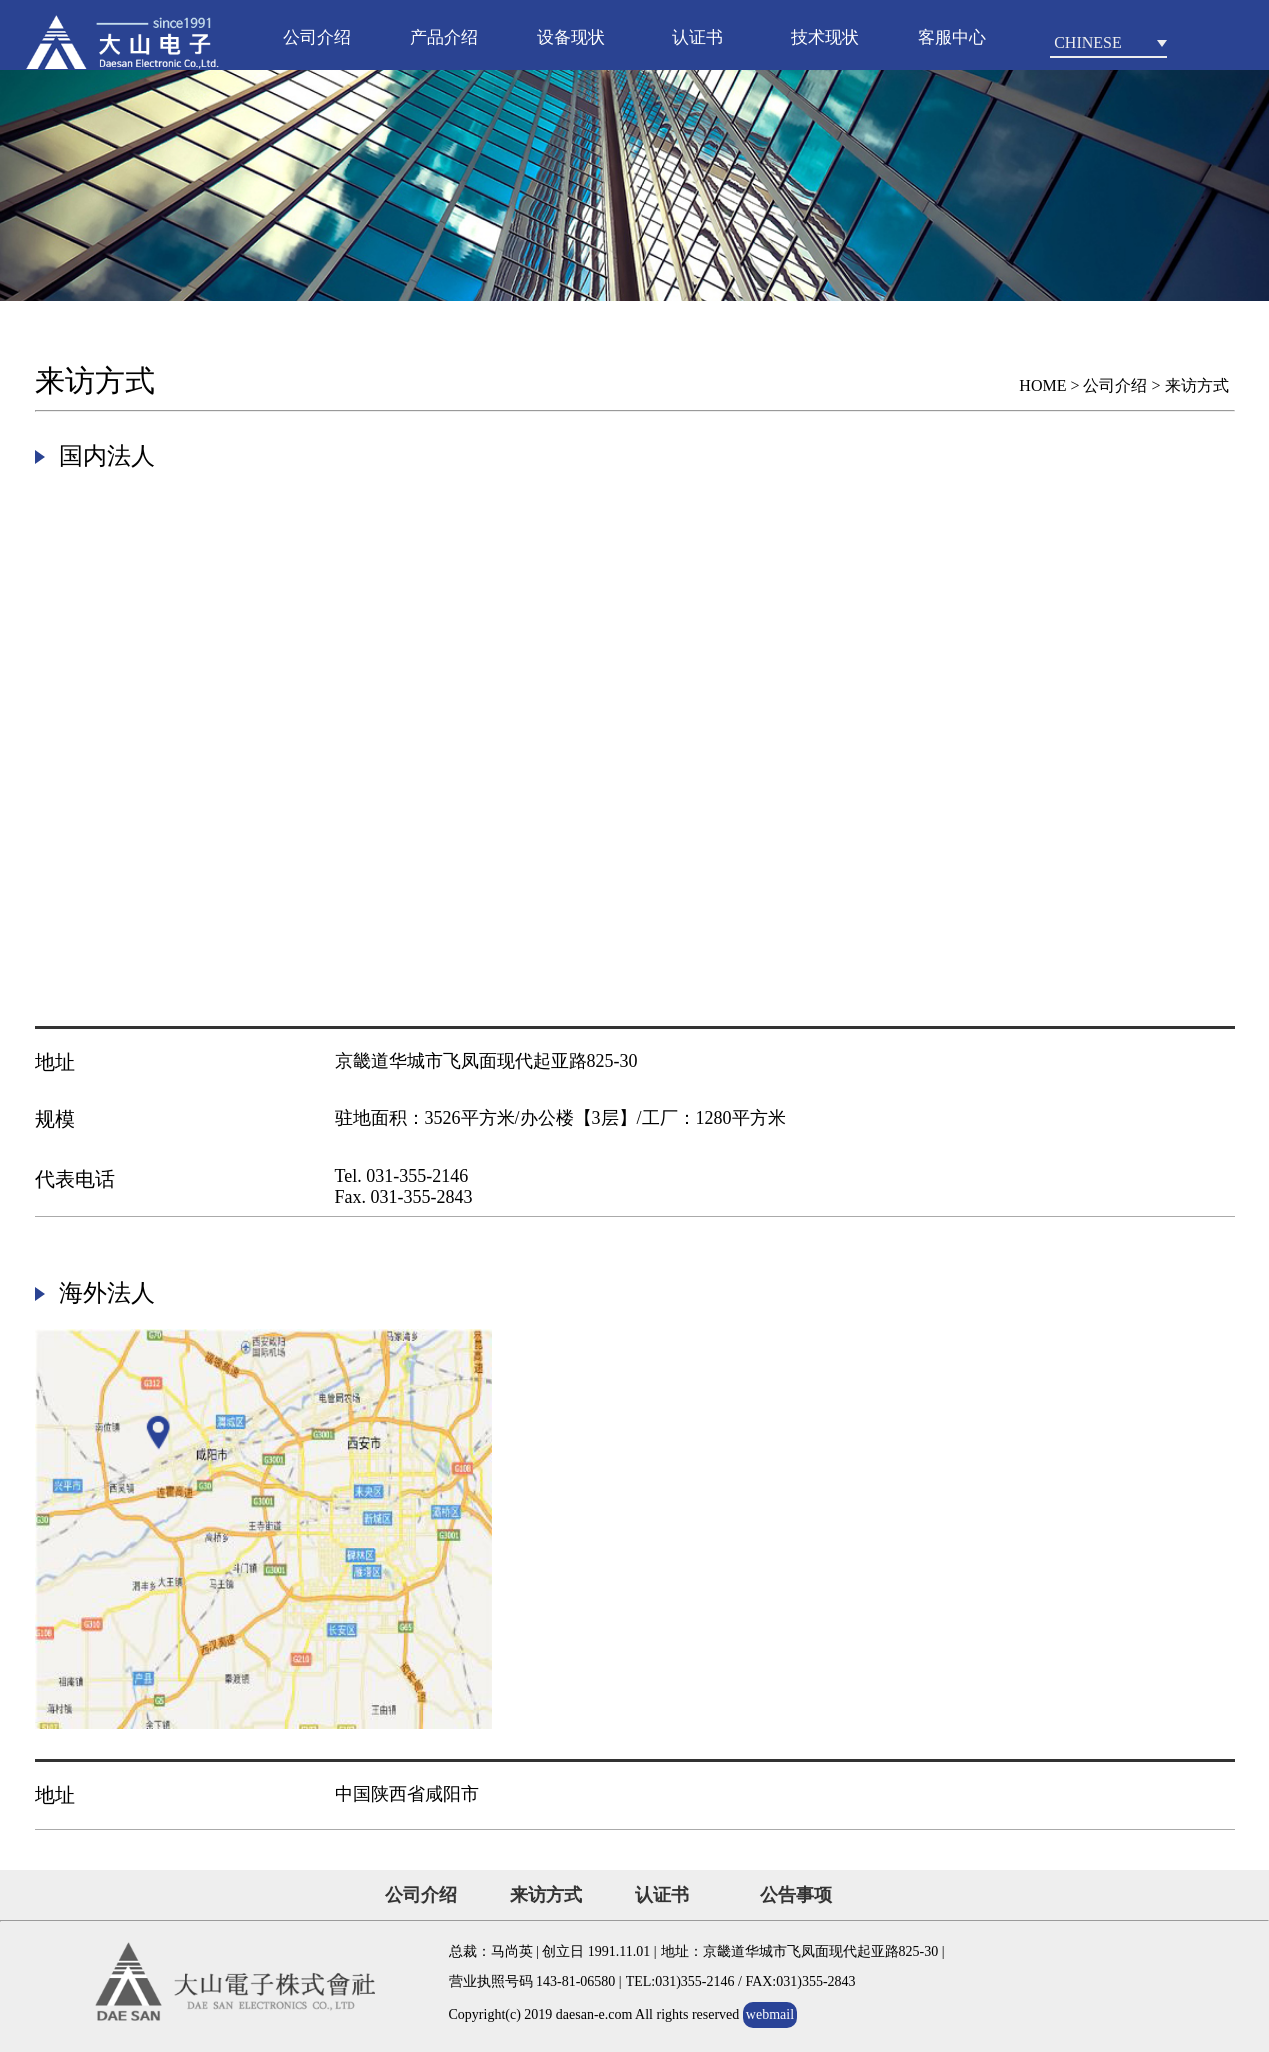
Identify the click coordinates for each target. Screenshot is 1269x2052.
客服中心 (952, 37)
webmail (770, 2014)
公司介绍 (317, 37)
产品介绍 (444, 37)
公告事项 (796, 1895)
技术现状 (825, 37)
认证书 (697, 37)
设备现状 (571, 37)
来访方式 (546, 1895)
